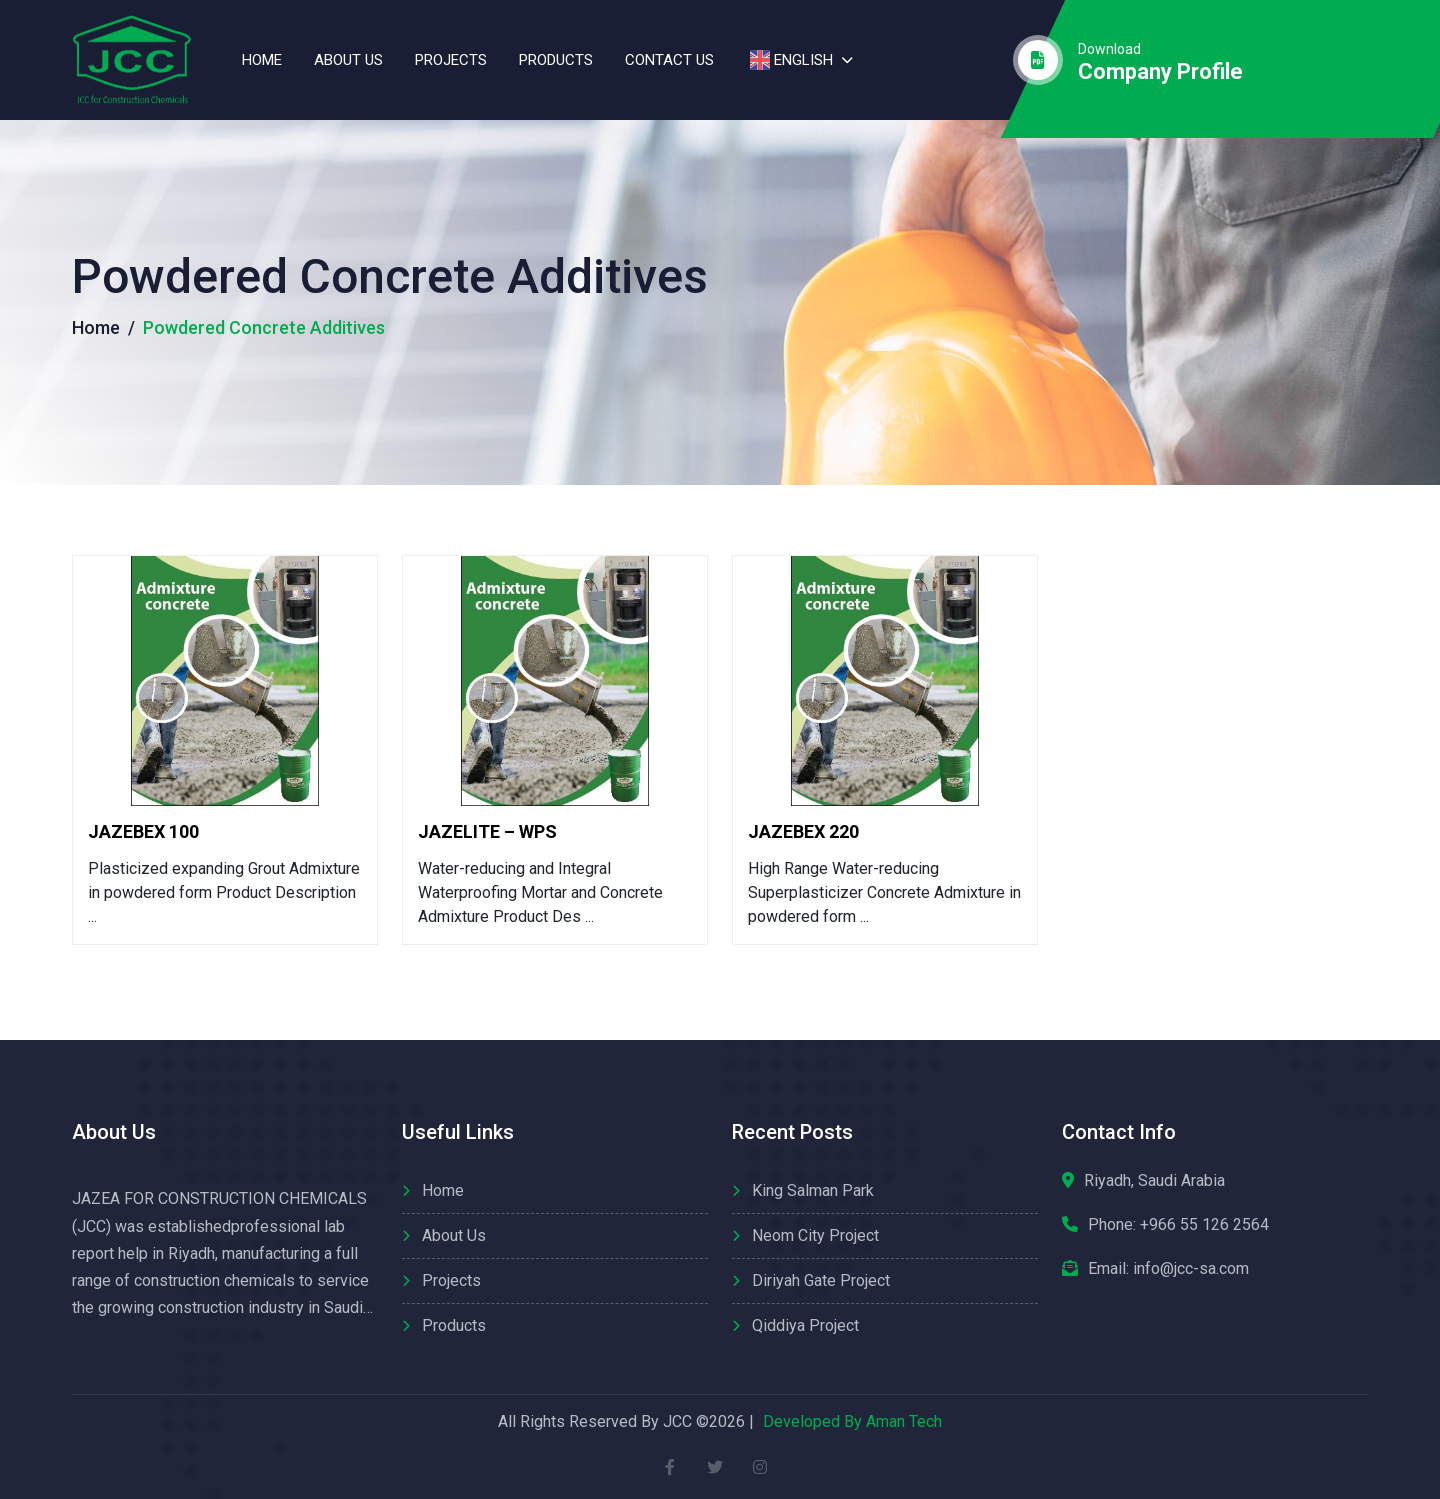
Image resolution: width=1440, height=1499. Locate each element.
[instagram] (760, 1466)
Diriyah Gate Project (821, 1280)
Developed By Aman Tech (852, 1421)
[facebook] (670, 1466)
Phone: (1178, 1225)
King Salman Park (813, 1190)
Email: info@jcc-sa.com (1168, 1268)
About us (348, 60)
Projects (451, 60)
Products (556, 60)
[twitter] (715, 1466)
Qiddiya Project (805, 1325)
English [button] (789, 60)
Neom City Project (815, 1235)
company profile (1160, 72)
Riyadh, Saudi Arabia (1154, 1180)
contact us (669, 60)
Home (262, 60)
